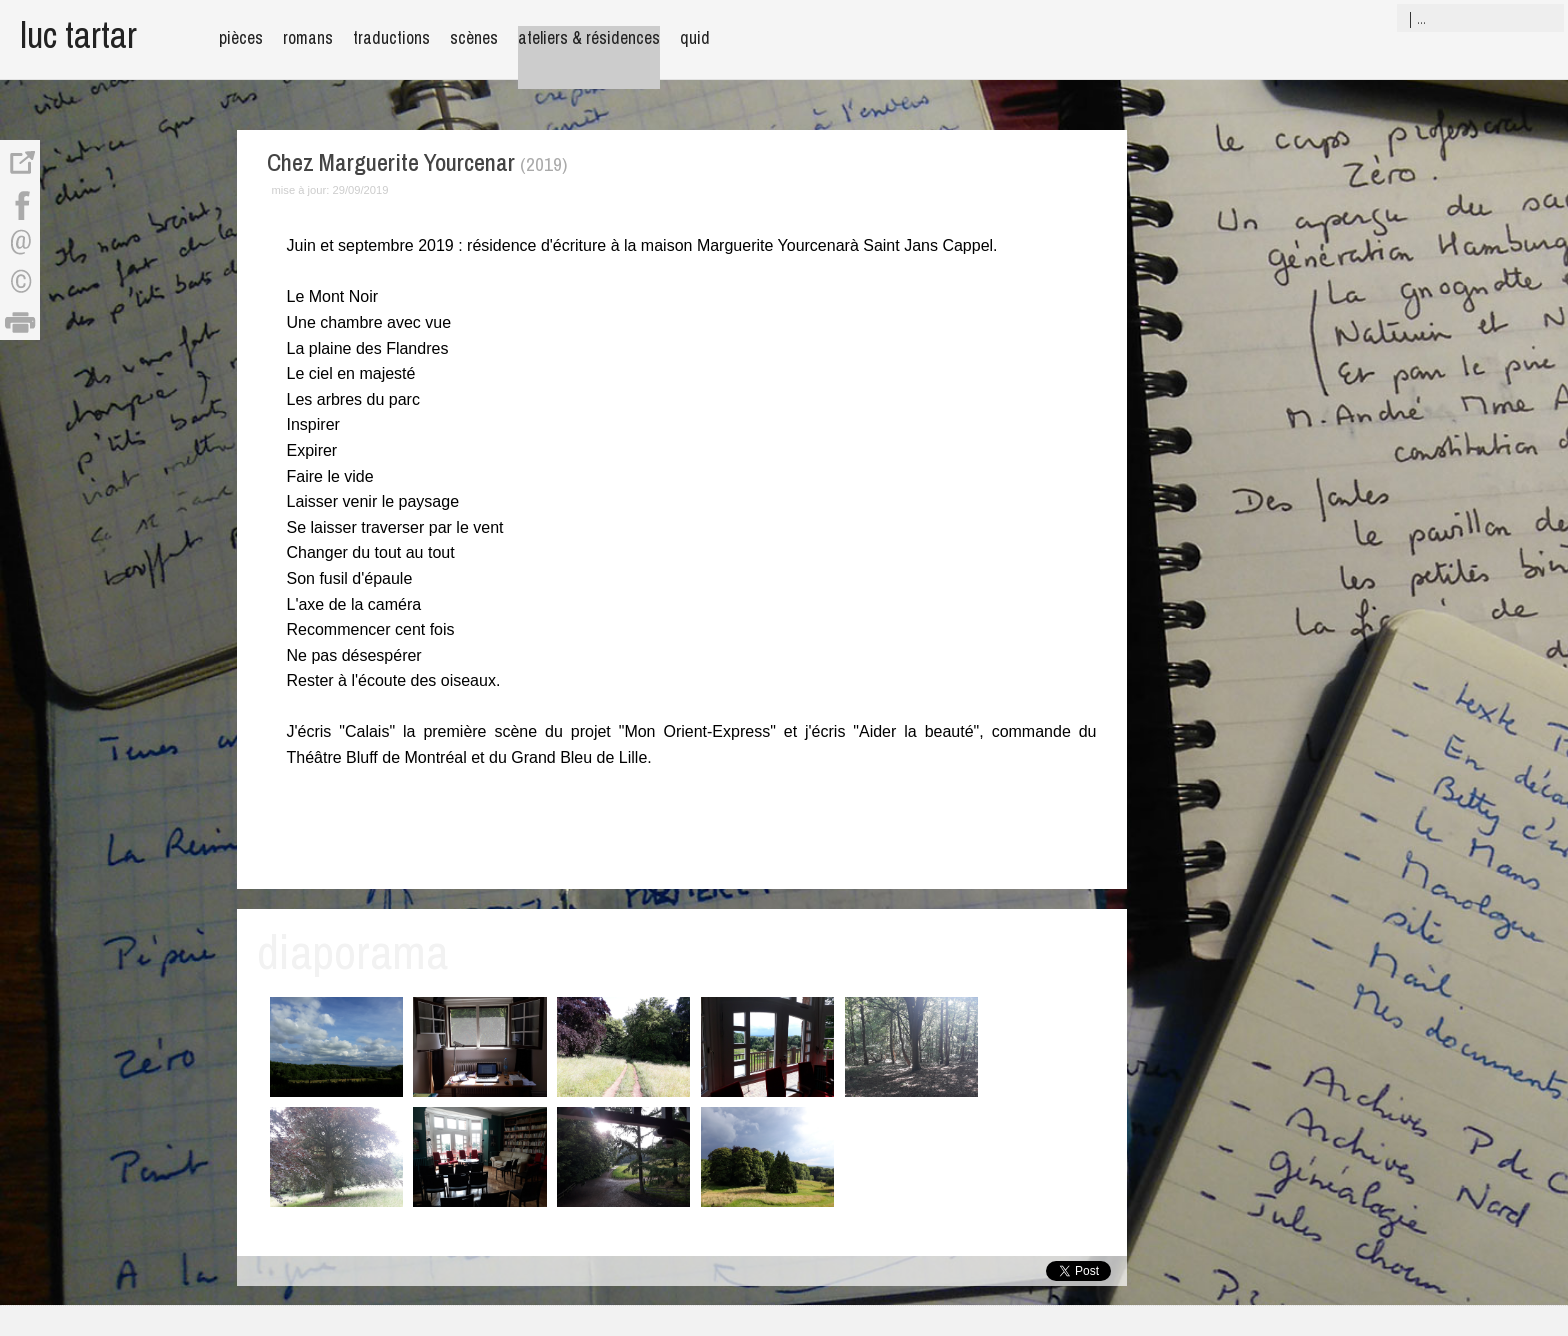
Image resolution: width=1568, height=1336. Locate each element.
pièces (241, 37)
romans (308, 37)
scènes (474, 37)
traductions (391, 37)
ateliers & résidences (589, 37)
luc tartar (78, 34)
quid (695, 37)
